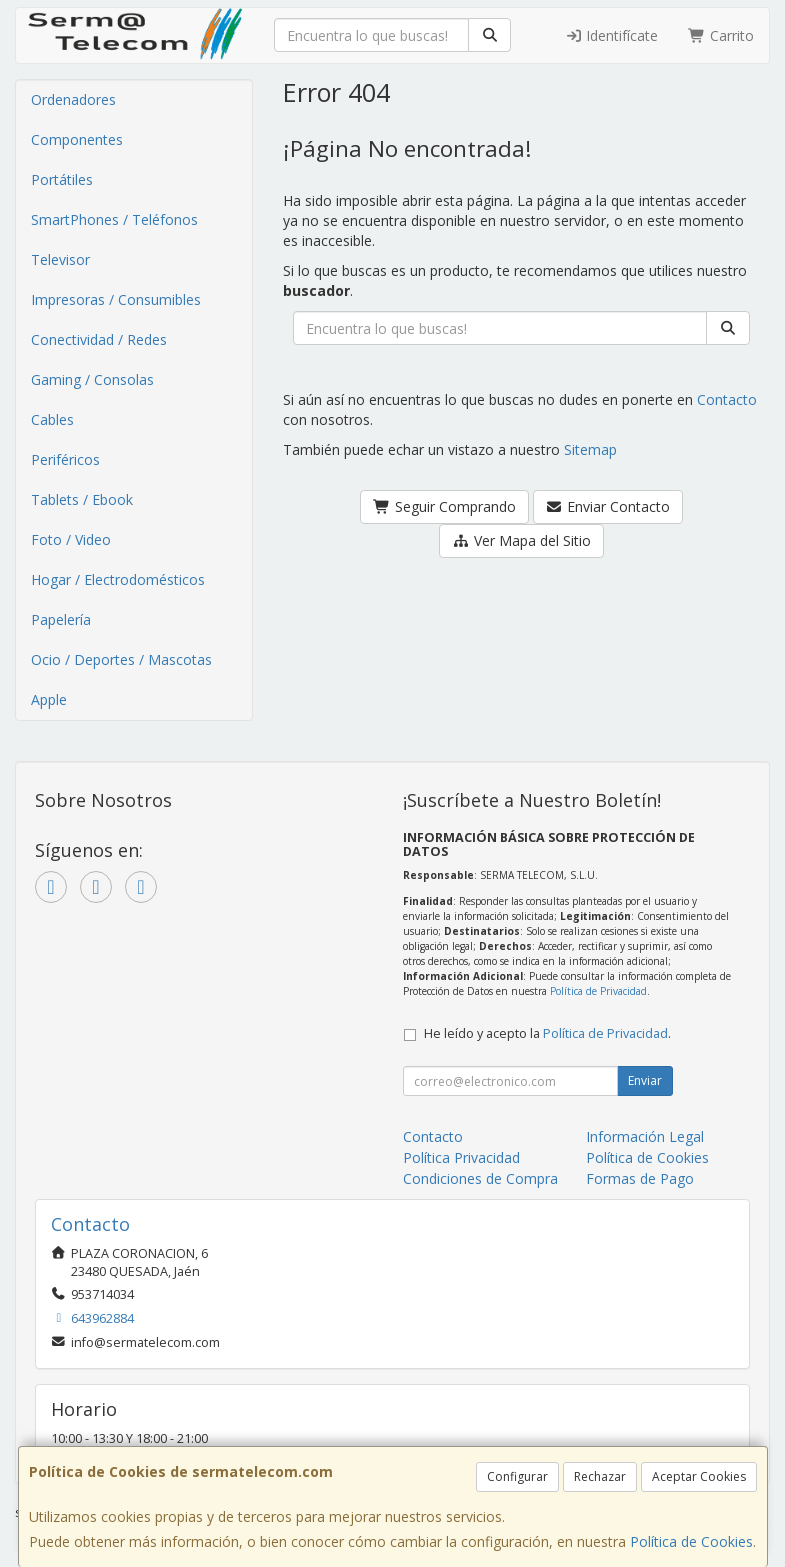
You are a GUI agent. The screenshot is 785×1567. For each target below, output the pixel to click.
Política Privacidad (461, 1157)
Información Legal (645, 1136)
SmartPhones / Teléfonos (114, 219)
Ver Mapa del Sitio (521, 540)
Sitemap (590, 449)
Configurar (517, 1476)
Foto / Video (71, 539)
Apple (49, 699)
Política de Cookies (691, 1541)
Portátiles (62, 179)
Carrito (721, 35)
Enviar (645, 1080)
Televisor (60, 259)
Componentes (77, 139)
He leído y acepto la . (547, 1033)
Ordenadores (73, 99)
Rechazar (600, 1476)
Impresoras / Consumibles (116, 299)
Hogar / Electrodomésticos (118, 579)
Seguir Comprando (444, 506)
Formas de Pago (640, 1178)
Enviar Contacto (608, 506)
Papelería (61, 619)
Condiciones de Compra (480, 1178)
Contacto (727, 399)
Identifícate (612, 35)
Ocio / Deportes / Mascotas (121, 659)
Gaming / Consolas (92, 379)
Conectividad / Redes (99, 339)
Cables (52, 419)
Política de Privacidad (598, 991)
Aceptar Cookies (699, 1476)
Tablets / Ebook (82, 499)
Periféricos (65, 459)
